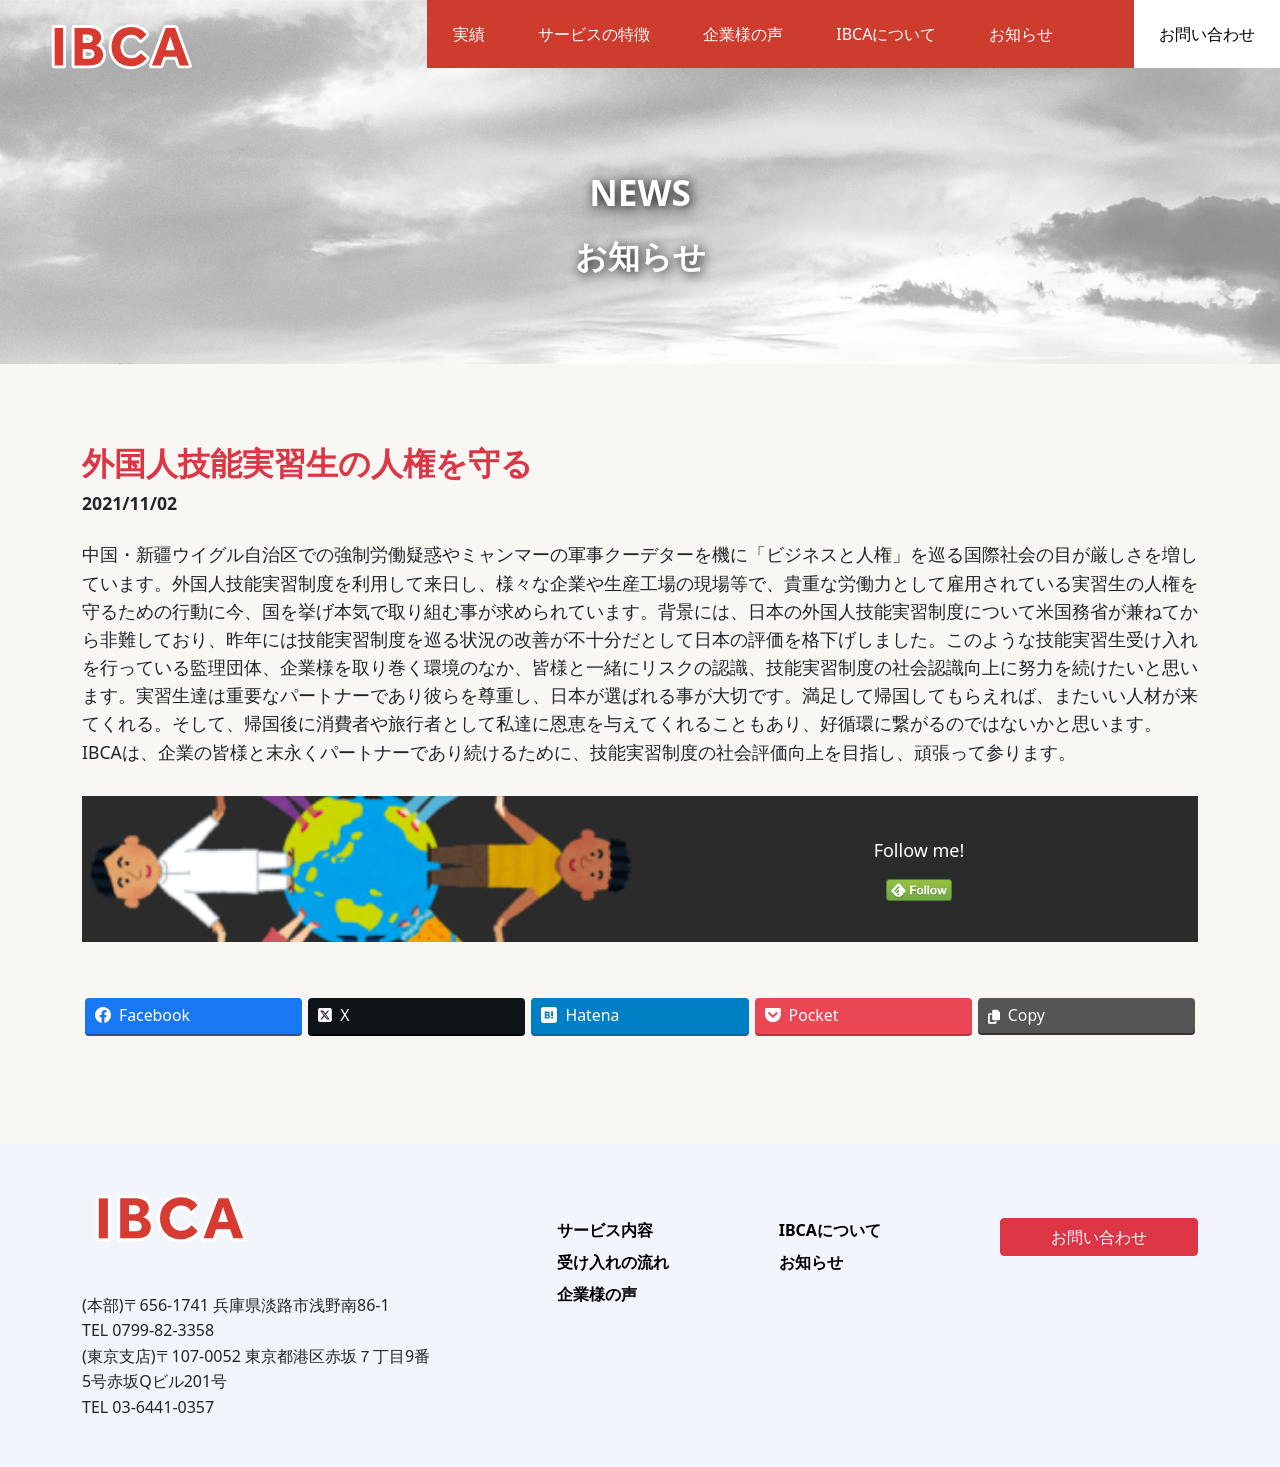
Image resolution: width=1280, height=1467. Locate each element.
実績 (469, 34)
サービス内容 (605, 1230)
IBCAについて (886, 34)
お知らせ (1021, 34)
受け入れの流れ (613, 1262)
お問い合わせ (1207, 34)
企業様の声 (743, 34)
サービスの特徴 (594, 34)
